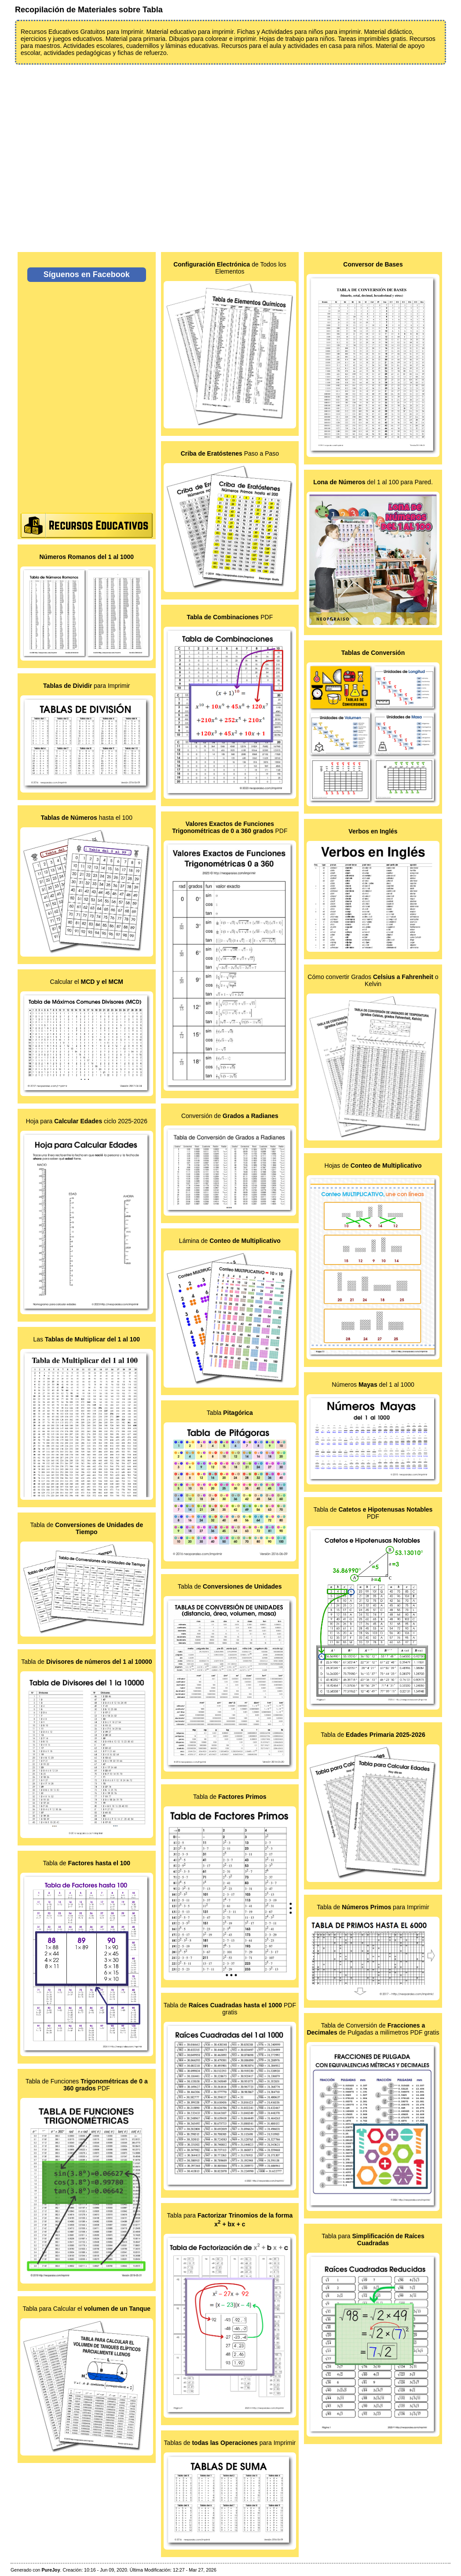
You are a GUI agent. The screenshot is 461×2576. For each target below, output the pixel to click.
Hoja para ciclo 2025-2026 (86, 1121)
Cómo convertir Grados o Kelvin (372, 980)
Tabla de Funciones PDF (87, 2085)
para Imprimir (86, 685)
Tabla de (86, 1528)
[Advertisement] (230, 152)
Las (86, 1339)
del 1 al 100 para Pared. (373, 482)
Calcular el (86, 981)
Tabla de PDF (373, 1513)
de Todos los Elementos (229, 268)
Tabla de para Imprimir (373, 1907)
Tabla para (373, 2240)
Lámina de (230, 1240)
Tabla (230, 1412)
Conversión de (229, 1115)
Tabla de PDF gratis (230, 2009)
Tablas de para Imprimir (230, 2442)
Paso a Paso (230, 453)
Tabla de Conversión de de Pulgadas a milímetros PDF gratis (373, 2029)
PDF (230, 617)
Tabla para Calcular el (86, 2308)
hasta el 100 (86, 817)
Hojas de (373, 1165)
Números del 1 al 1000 (373, 1384)
